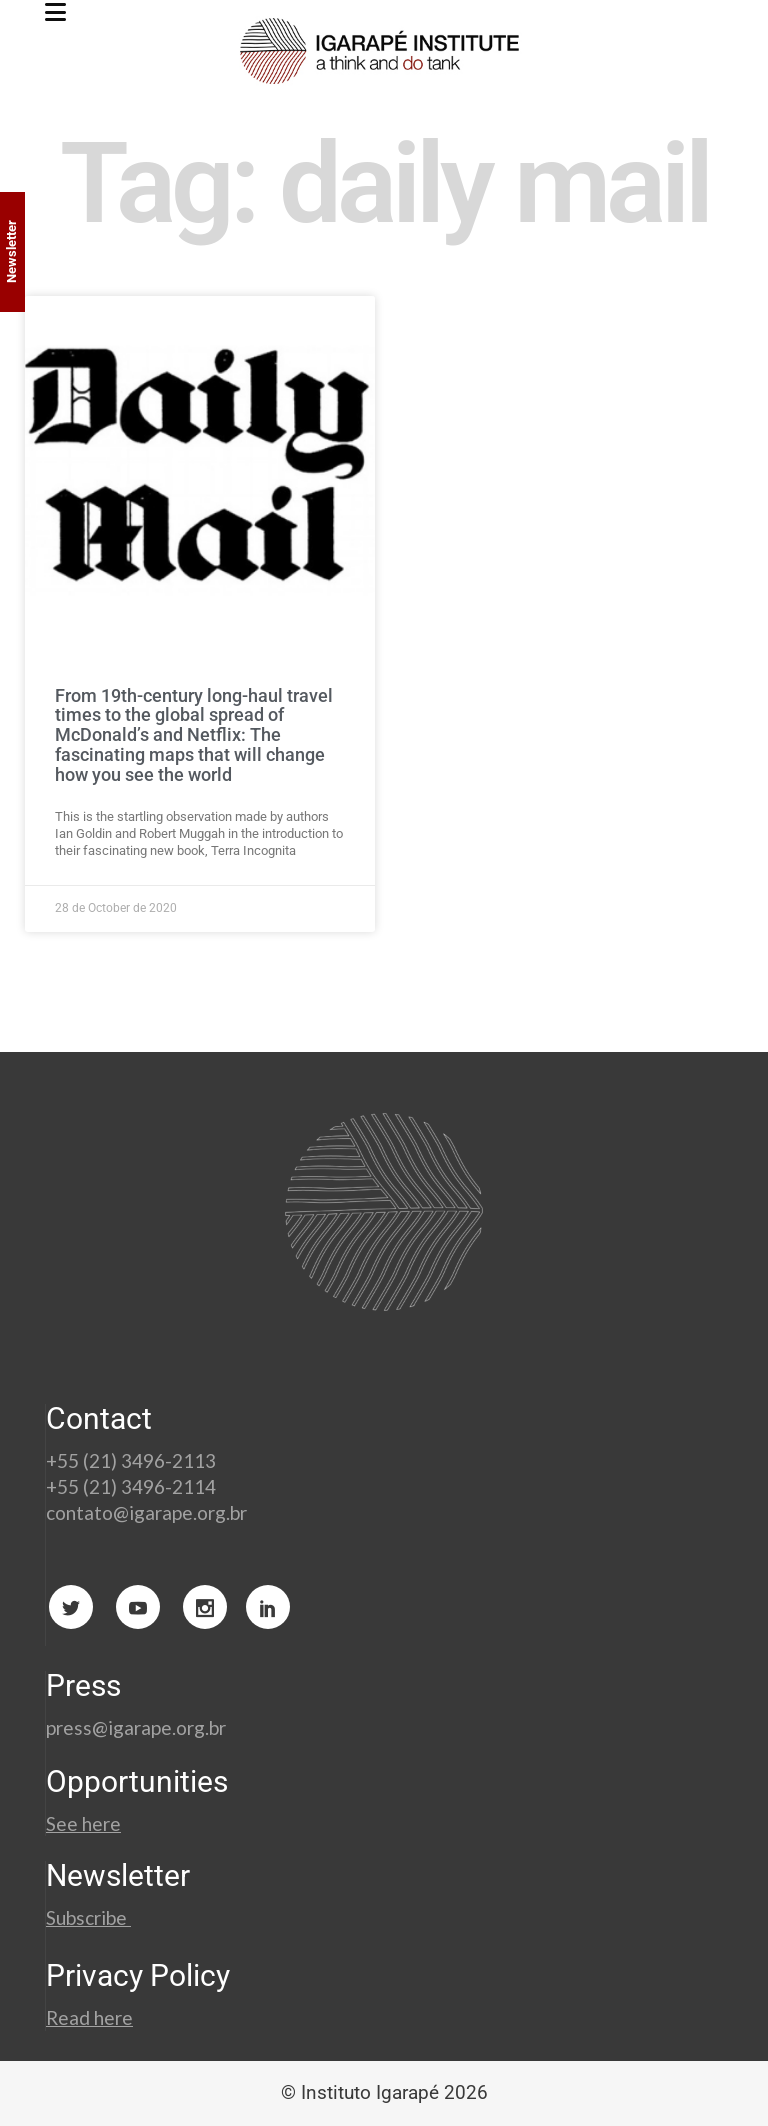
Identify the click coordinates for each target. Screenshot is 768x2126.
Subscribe (88, 1917)
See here (83, 1823)
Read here (89, 2017)
